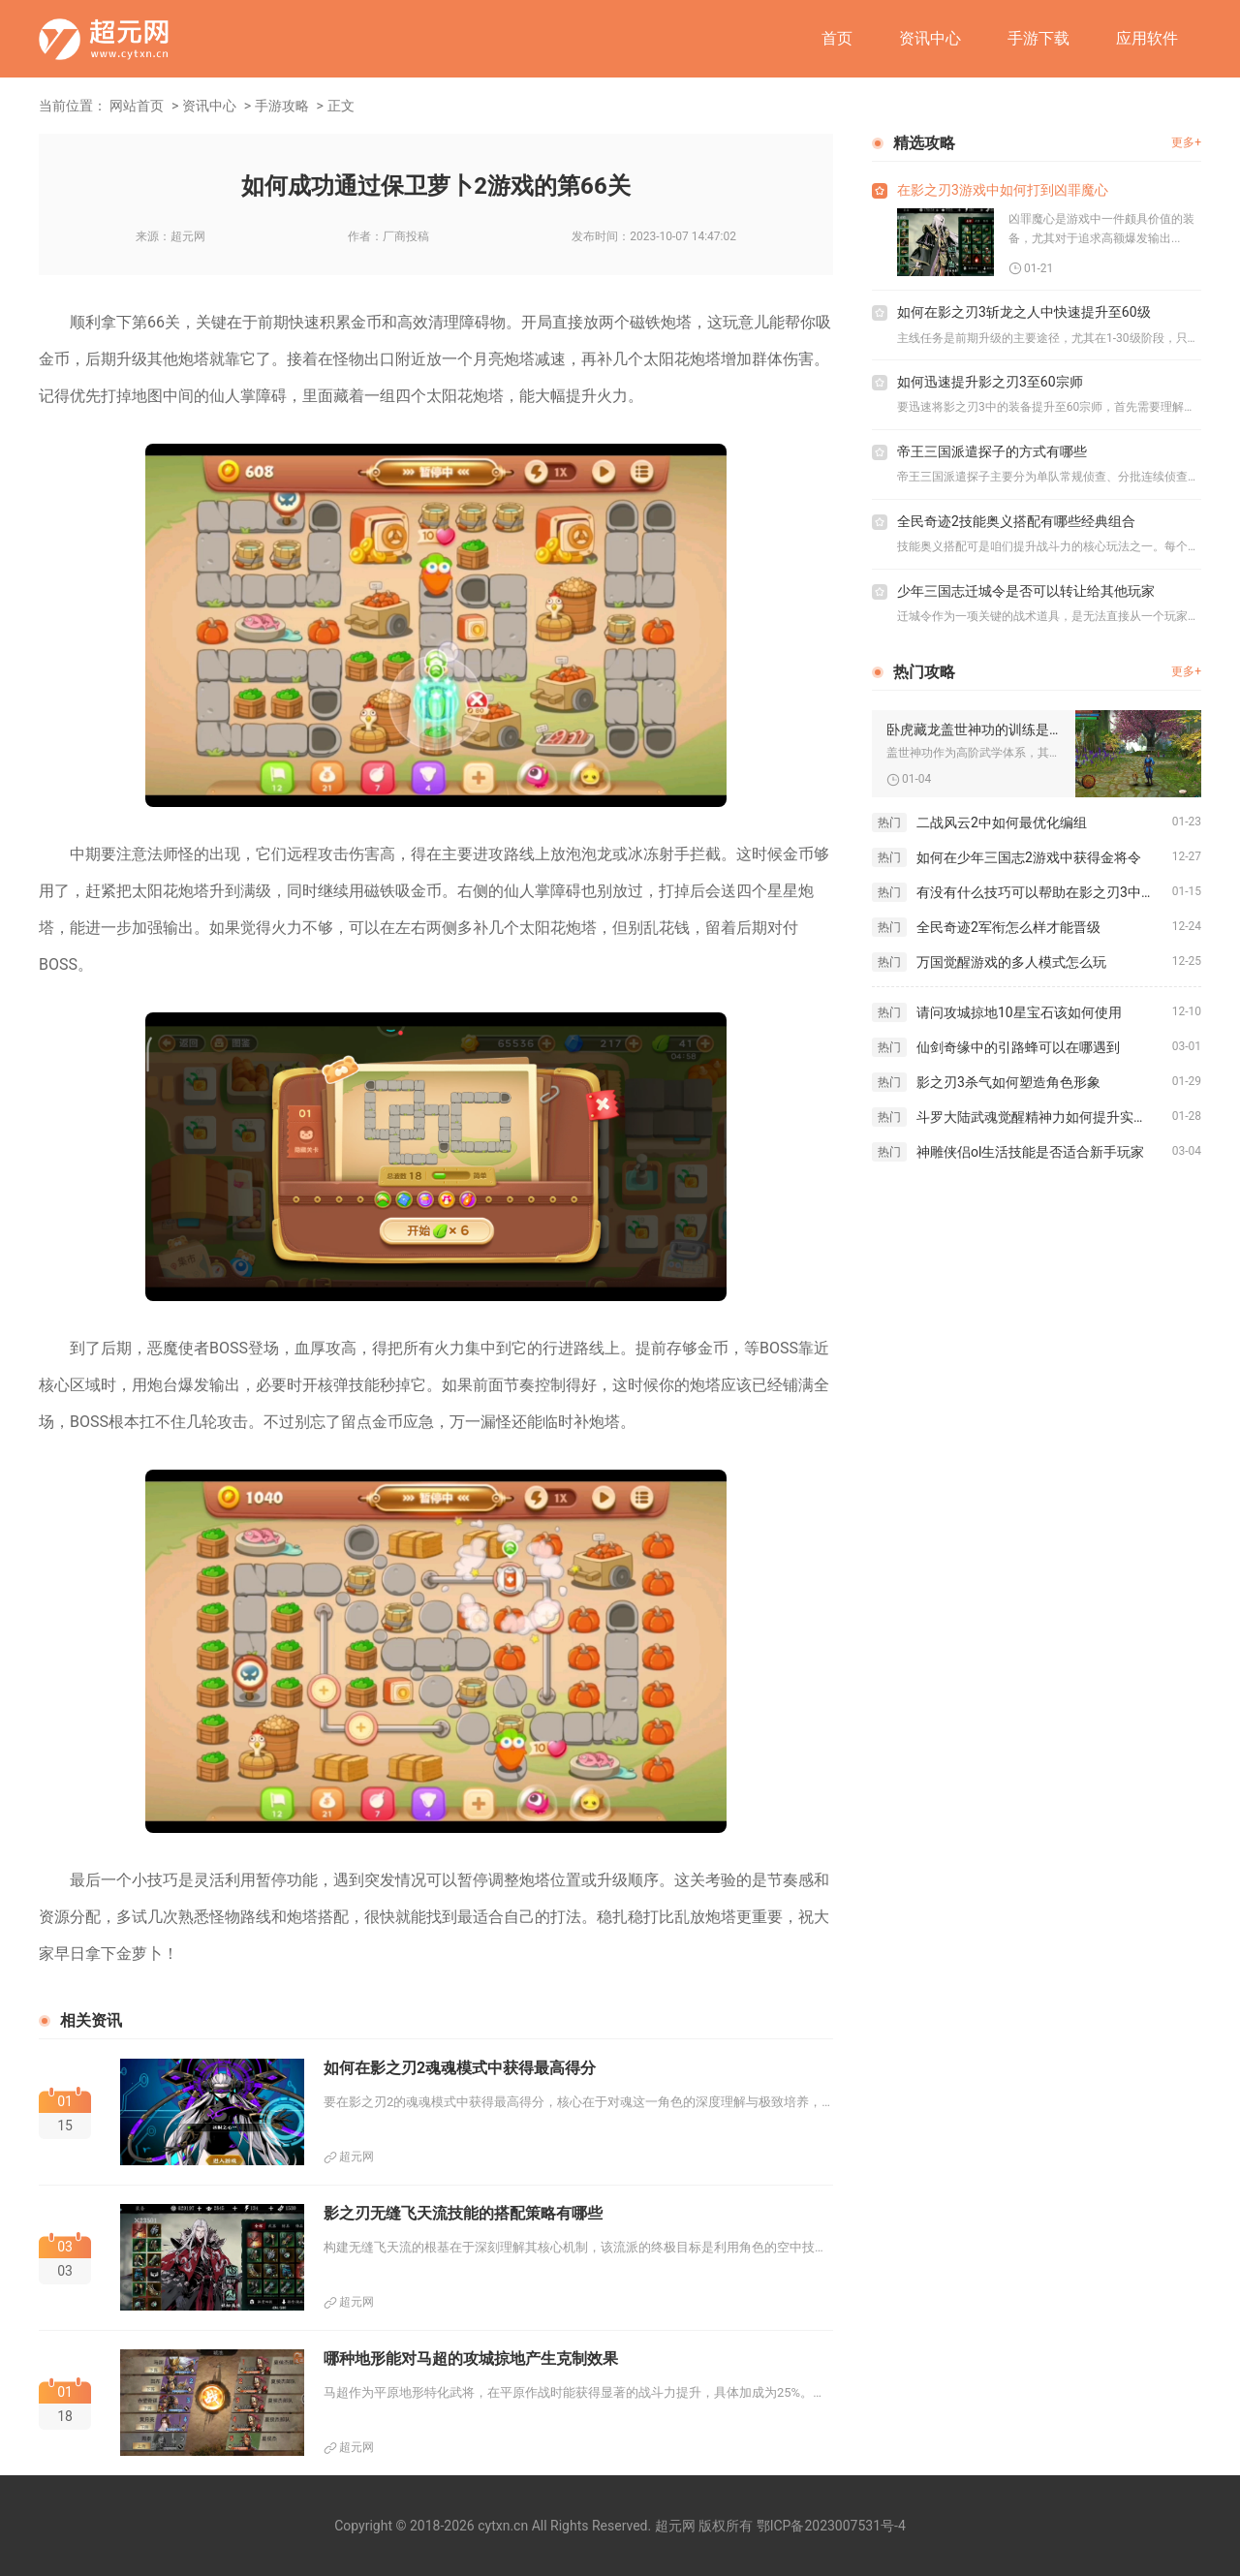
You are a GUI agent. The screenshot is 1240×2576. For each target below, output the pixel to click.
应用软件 (1147, 38)
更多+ (1186, 142)
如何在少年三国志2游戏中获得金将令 (1028, 857)
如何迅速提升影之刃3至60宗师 (990, 381)
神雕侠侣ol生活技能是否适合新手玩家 (1030, 1152)
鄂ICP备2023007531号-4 (831, 2525)
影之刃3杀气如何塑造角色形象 (1008, 1082)
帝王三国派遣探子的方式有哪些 (992, 451)
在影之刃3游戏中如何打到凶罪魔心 (1002, 190)
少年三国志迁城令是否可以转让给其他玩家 (1026, 591)
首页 (837, 38)
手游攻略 (282, 105)
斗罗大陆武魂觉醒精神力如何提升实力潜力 (1044, 1117)
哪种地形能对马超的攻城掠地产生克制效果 (471, 2358)
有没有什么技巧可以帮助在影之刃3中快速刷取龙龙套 (1044, 892)
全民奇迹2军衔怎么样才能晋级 (1008, 927)
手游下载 (1039, 38)
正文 (341, 105)
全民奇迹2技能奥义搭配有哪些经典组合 (1016, 521)
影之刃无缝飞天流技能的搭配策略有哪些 (463, 2213)
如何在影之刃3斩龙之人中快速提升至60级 (1024, 312)
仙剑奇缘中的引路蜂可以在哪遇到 (1018, 1047)
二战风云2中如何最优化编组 (1001, 822)
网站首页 (136, 105)
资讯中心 (930, 38)
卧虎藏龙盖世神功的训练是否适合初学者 (973, 729)
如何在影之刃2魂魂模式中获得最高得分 (460, 2068)
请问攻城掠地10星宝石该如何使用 (1019, 1012)
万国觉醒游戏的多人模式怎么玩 (1011, 962)
